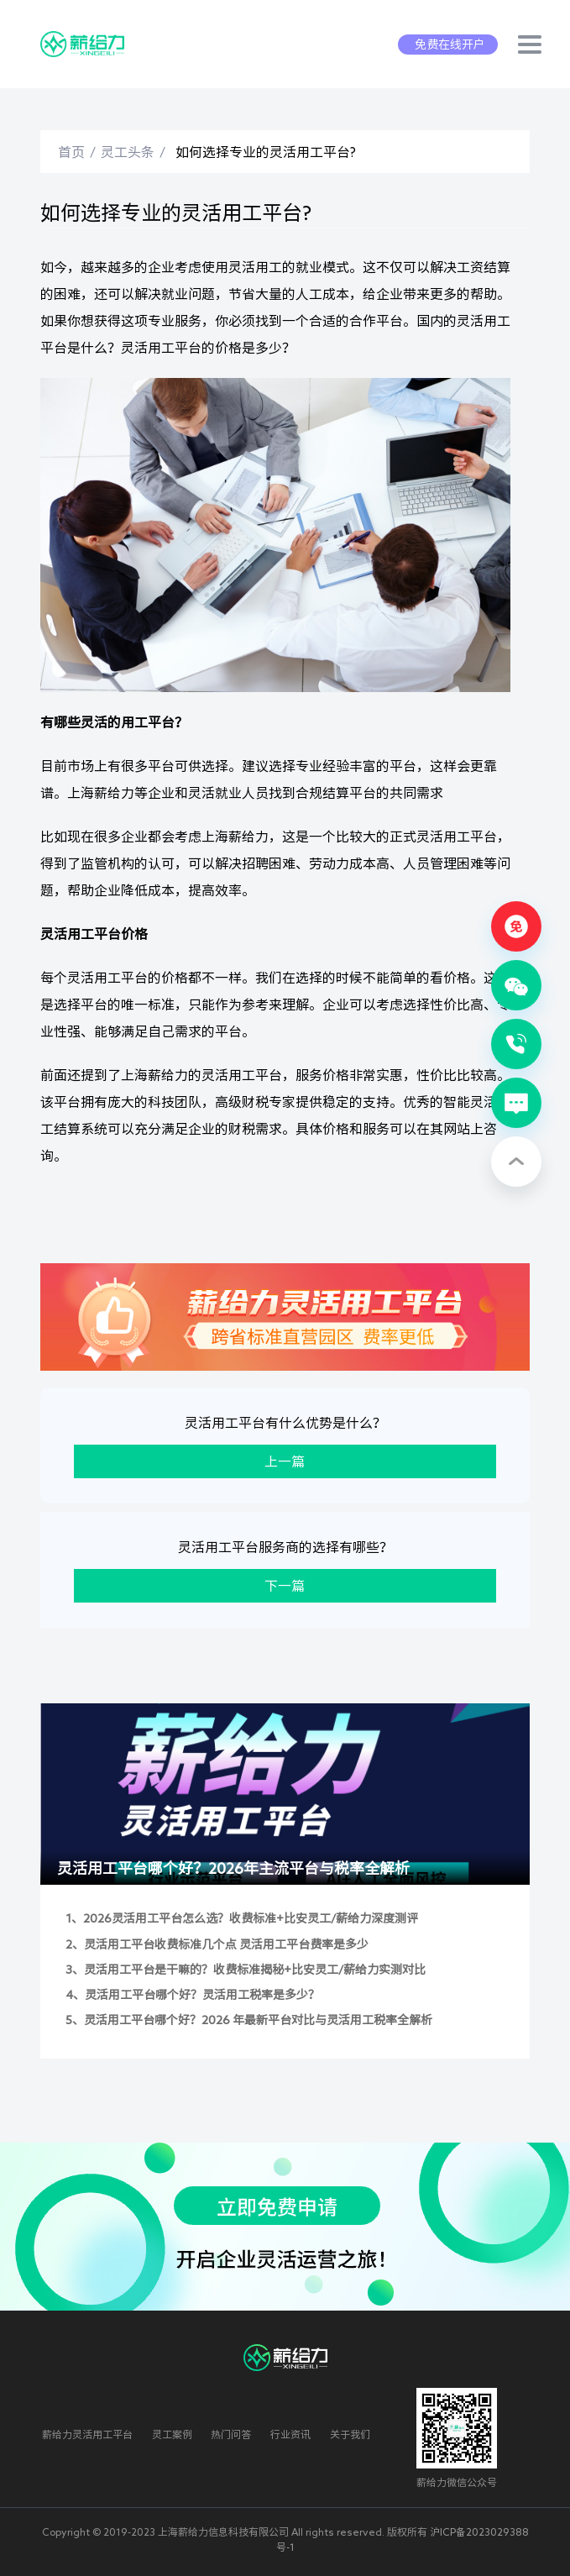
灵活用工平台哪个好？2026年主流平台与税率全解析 (233, 1868)
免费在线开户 (450, 44)
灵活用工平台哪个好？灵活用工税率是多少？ (202, 1995)
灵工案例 (172, 2434)
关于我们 (350, 2434)
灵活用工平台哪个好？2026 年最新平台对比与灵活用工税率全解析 (258, 2020)
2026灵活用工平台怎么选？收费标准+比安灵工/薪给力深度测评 (250, 1918)
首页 (71, 152)
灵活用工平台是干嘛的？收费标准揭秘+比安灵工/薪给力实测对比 (255, 1969)
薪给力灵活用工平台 (87, 2434)
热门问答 (231, 2434)
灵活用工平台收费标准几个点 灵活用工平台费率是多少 (226, 1944)
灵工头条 (127, 152)
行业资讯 (290, 2434)
